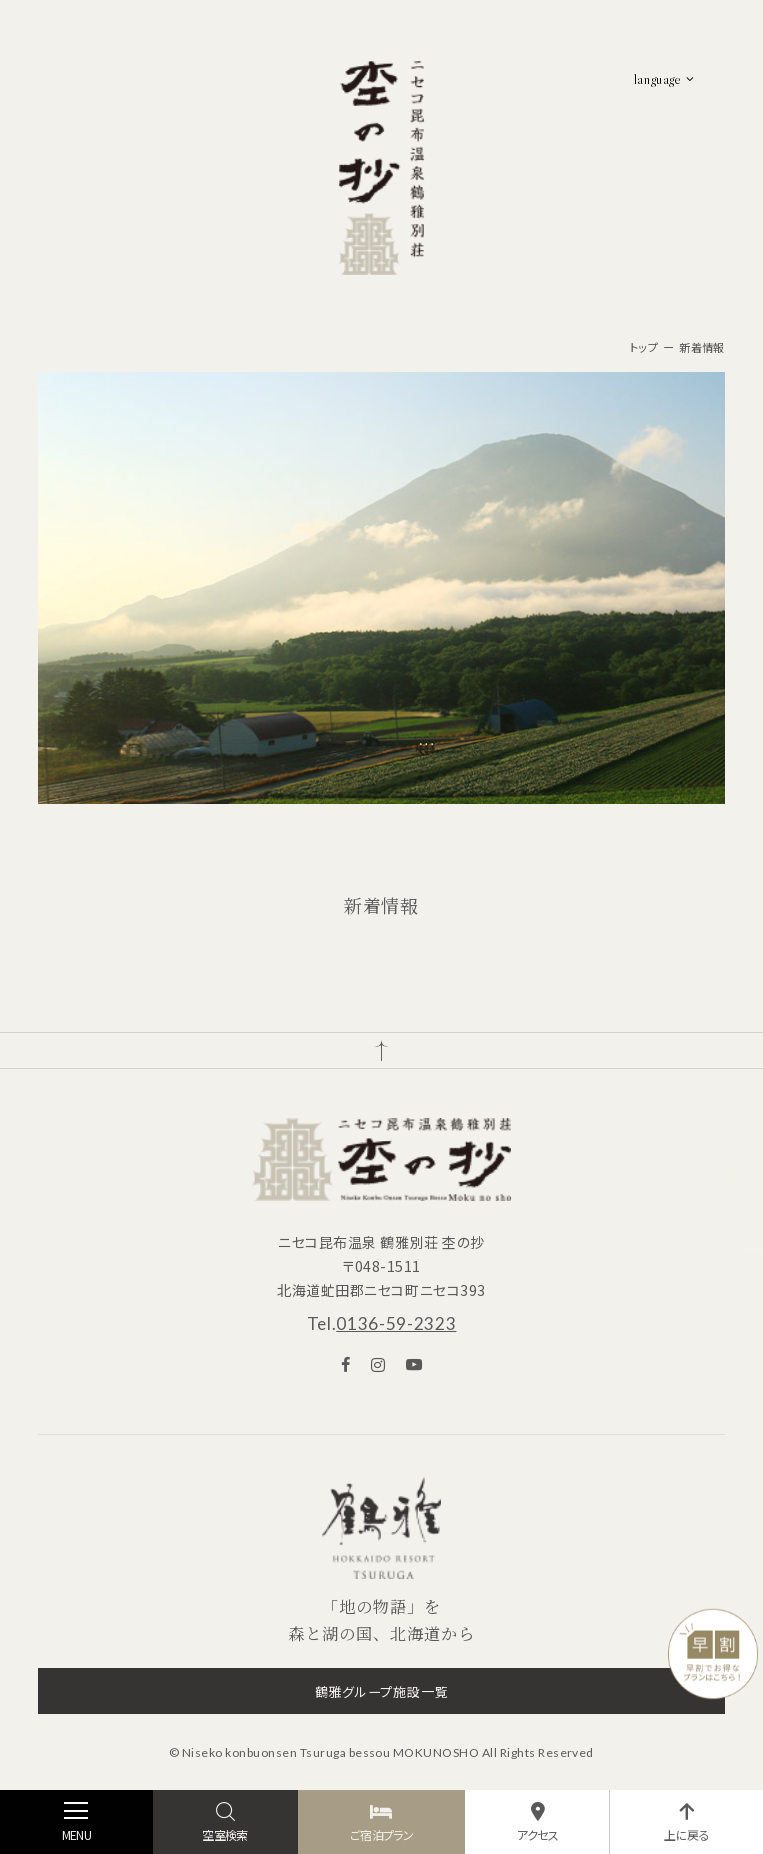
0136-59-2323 (396, 1323)
